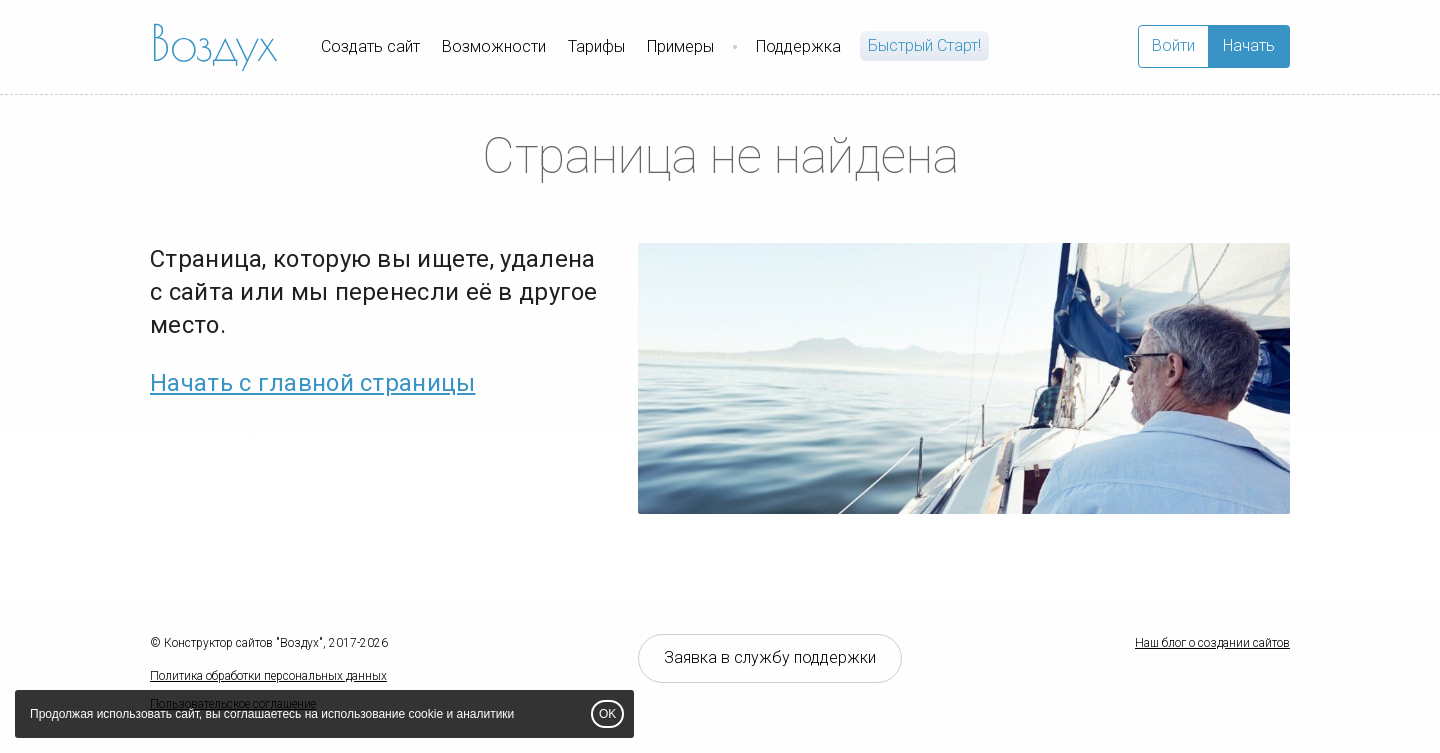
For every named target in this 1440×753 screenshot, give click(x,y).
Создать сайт (370, 46)
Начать (1249, 45)
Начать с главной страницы (313, 383)
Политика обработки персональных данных (268, 676)
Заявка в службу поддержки (770, 657)
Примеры (680, 46)
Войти (1173, 45)
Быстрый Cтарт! (924, 45)
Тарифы (596, 46)
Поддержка (798, 46)
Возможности (494, 46)
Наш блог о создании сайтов (1212, 643)
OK (607, 714)
